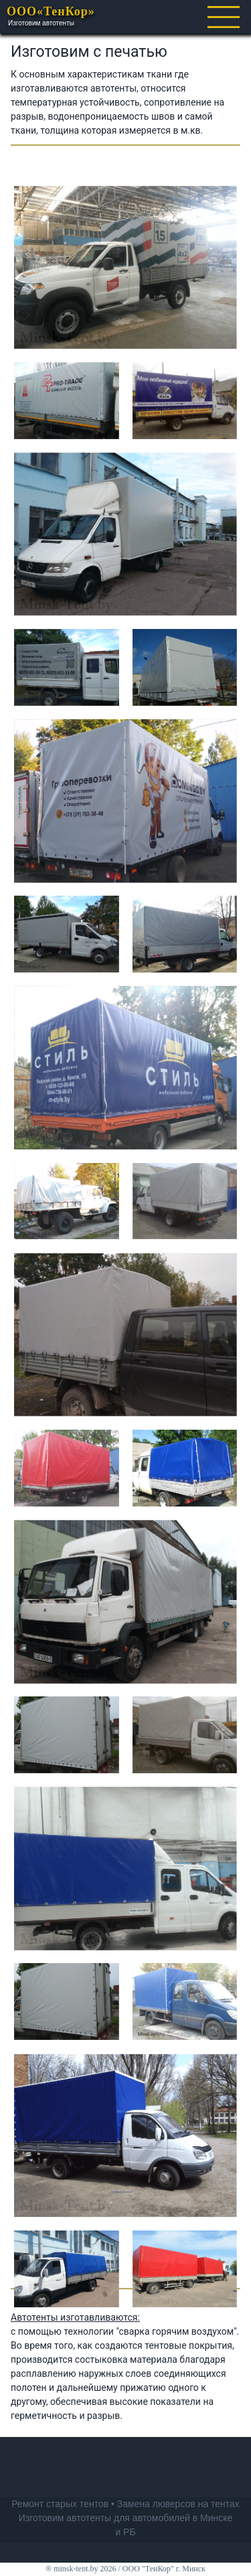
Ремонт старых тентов (59, 2503)
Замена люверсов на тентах (178, 2503)
